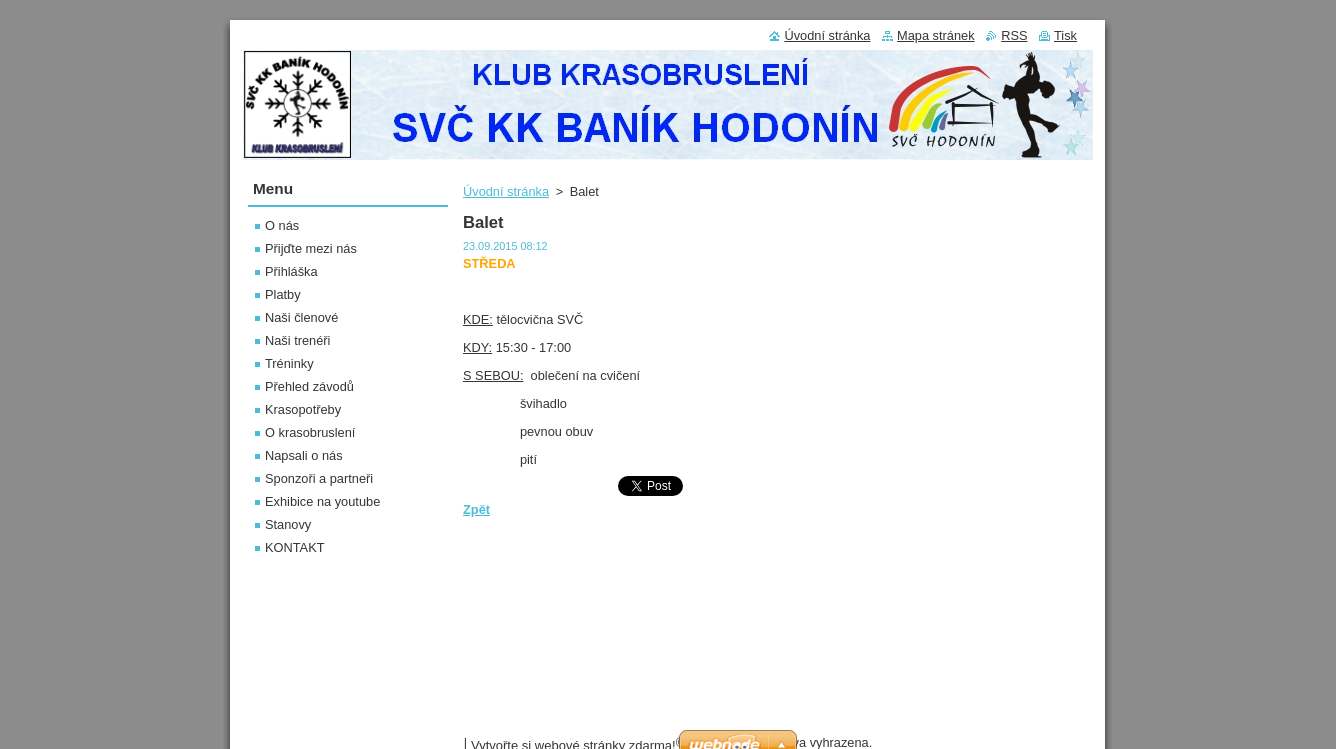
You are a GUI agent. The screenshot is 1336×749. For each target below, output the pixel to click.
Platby (283, 294)
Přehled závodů (309, 386)
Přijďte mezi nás (311, 248)
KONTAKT (295, 547)
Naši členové (301, 317)
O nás (282, 225)
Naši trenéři (297, 340)
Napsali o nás (304, 455)
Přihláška (291, 271)
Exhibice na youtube (322, 501)
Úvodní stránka (506, 191)
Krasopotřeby (303, 409)
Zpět (476, 509)
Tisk (1065, 35)
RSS (1014, 35)
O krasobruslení (310, 432)
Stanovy (288, 524)
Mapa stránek (936, 35)
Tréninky (289, 363)
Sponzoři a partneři (319, 478)
